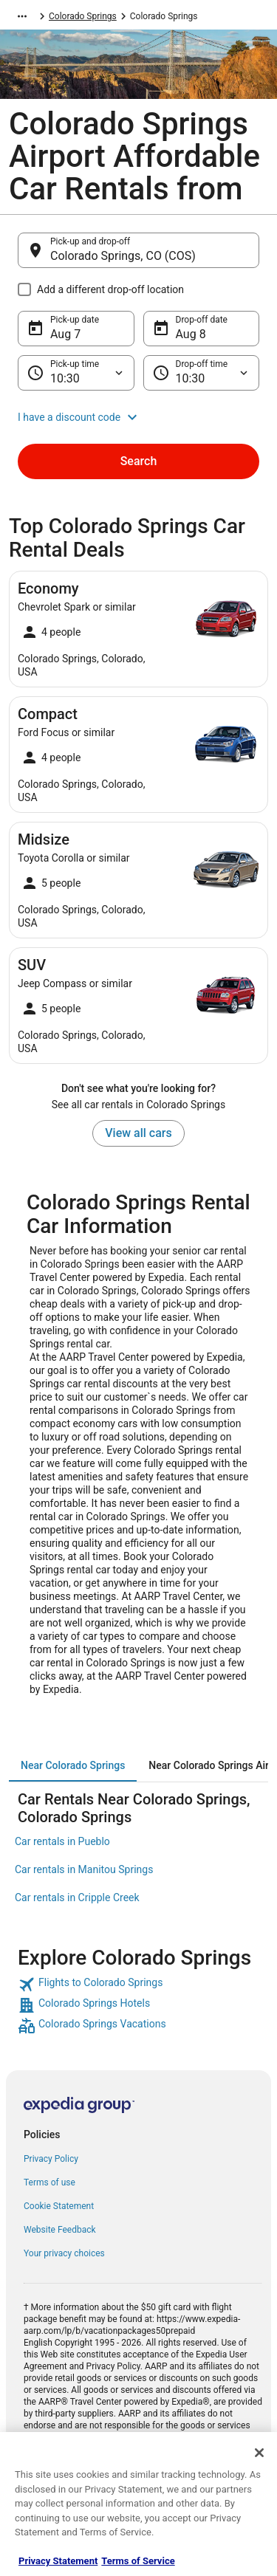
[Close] (259, 2452)
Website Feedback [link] (60, 2230)
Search (138, 461)
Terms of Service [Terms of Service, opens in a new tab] (137, 2560)
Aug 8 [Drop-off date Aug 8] (191, 334)
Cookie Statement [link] (59, 2206)
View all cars (138, 1133)
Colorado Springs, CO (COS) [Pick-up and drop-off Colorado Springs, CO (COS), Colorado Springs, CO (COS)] (123, 256)
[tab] (73, 1765)
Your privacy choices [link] (64, 2253)
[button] (138, 417)
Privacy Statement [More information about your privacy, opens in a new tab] (58, 2560)
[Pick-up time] (76, 373)
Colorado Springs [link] (83, 16)
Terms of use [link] (49, 2182)
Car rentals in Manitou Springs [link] (84, 1869)
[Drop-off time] (201, 373)
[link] (138, 1984)
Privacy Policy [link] (51, 2159)
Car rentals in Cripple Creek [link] (77, 1897)
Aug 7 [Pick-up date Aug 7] (65, 334)
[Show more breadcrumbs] (22, 16)
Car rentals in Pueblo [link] (62, 1841)
